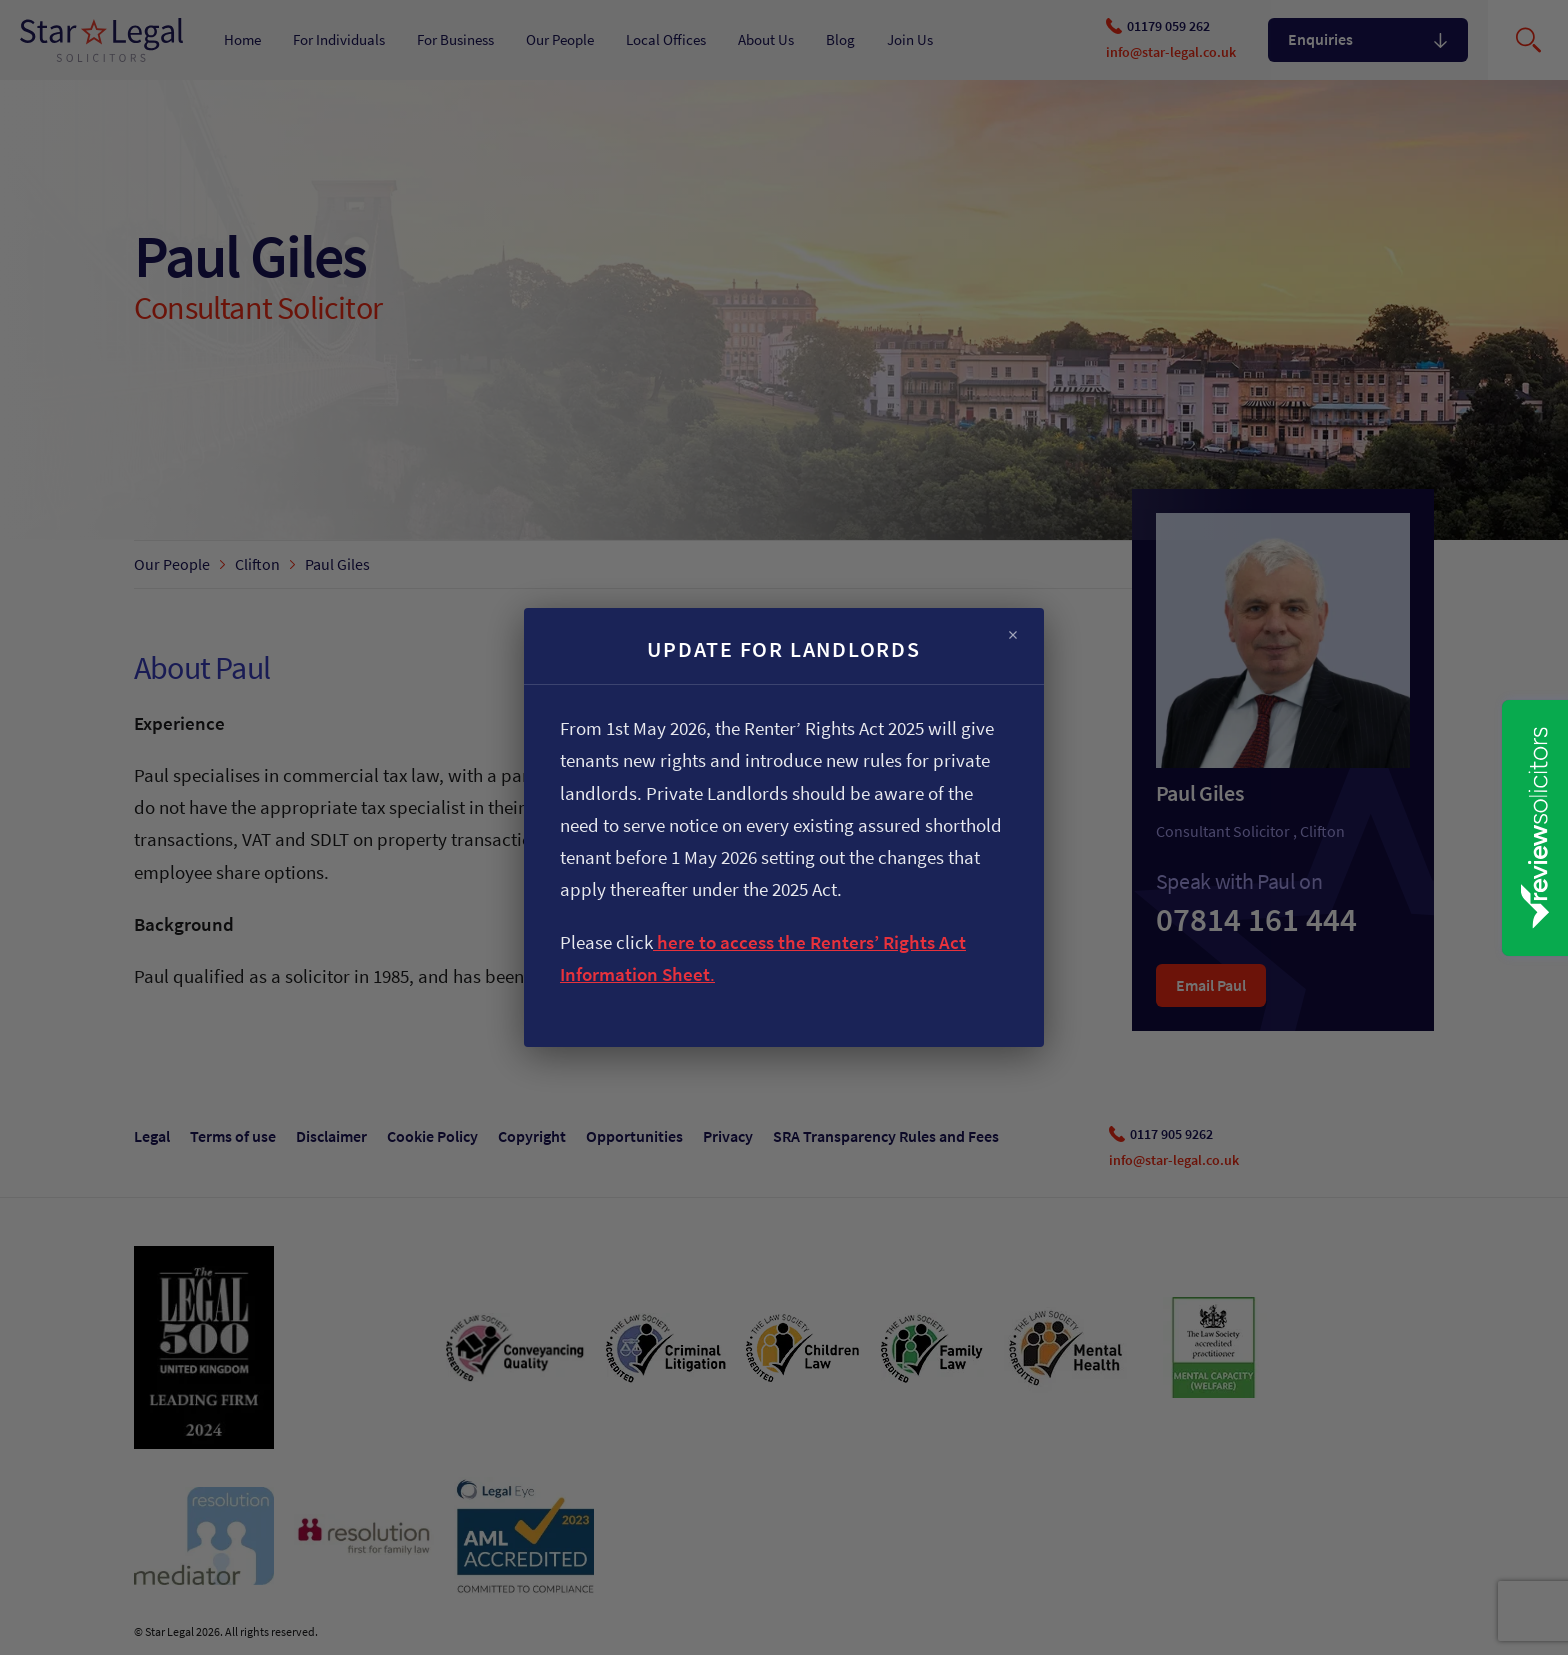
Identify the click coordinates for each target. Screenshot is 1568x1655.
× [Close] (1013, 635)
